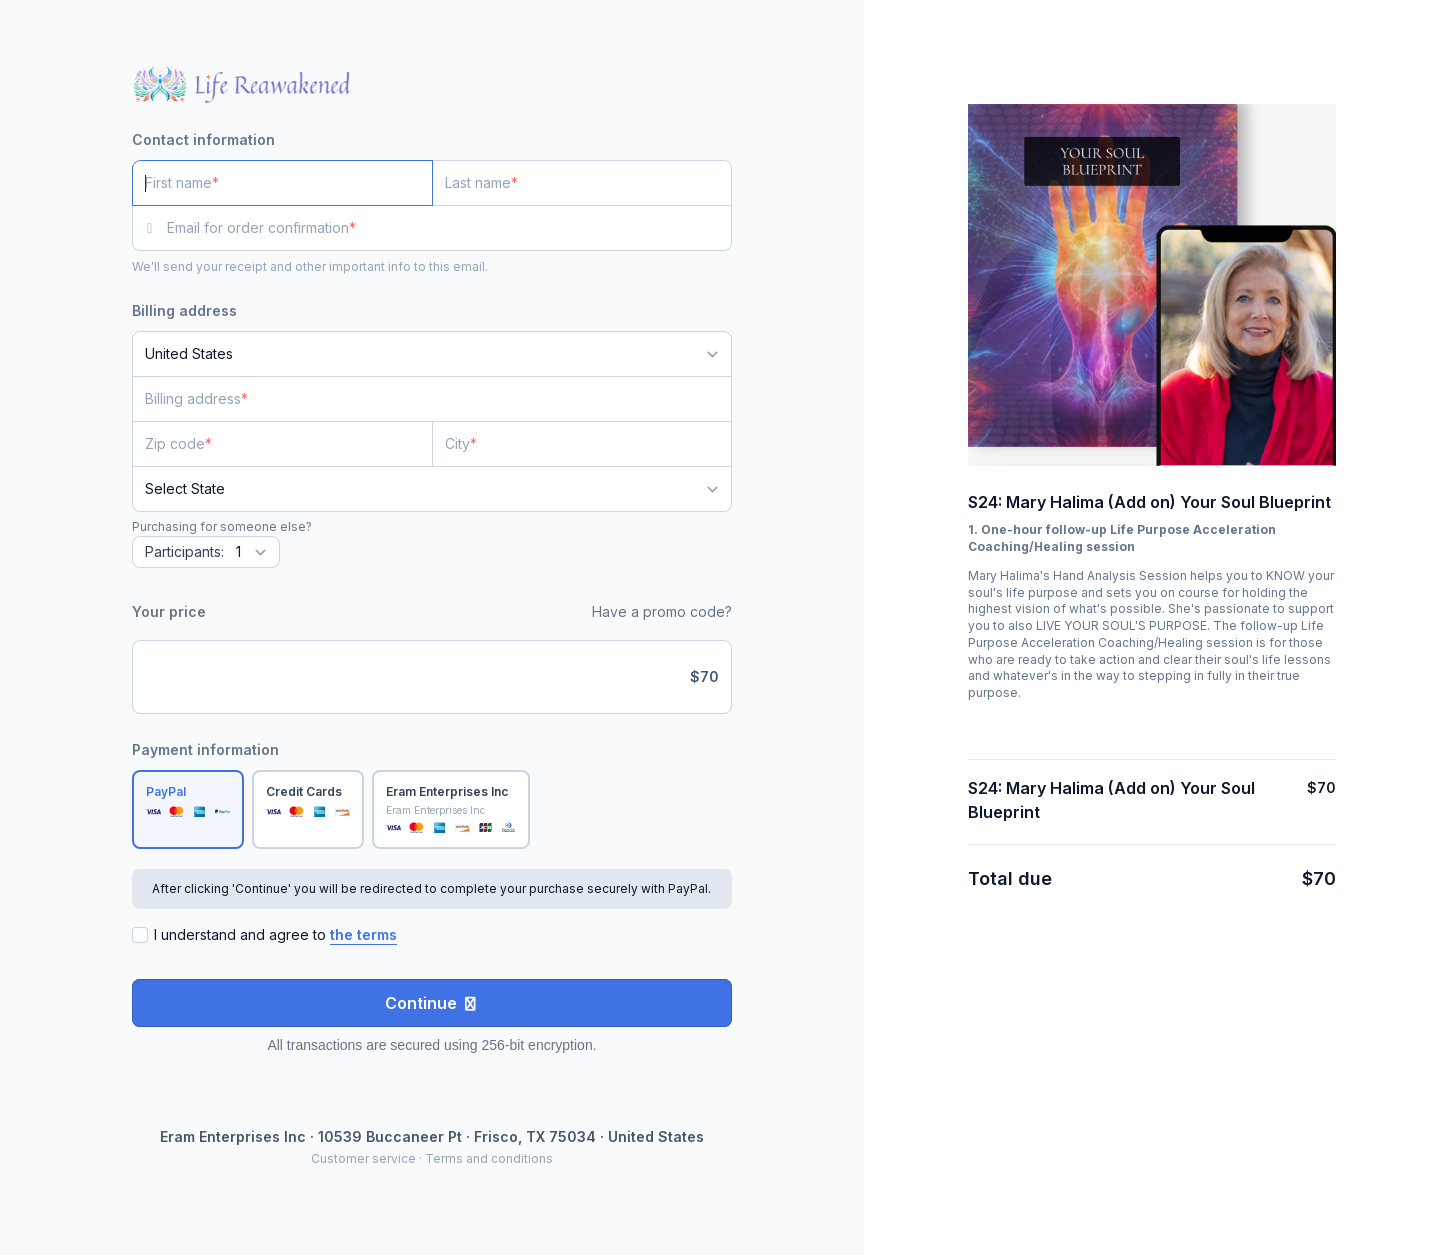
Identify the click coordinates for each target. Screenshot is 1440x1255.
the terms (363, 934)
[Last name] (582, 183)
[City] (582, 444)
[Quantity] (206, 552)
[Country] (432, 354)
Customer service (363, 1158)
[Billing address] (420, 399)
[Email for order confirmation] (449, 228)
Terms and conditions (489, 1158)
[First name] (282, 183)
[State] (432, 489)
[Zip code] (282, 444)
